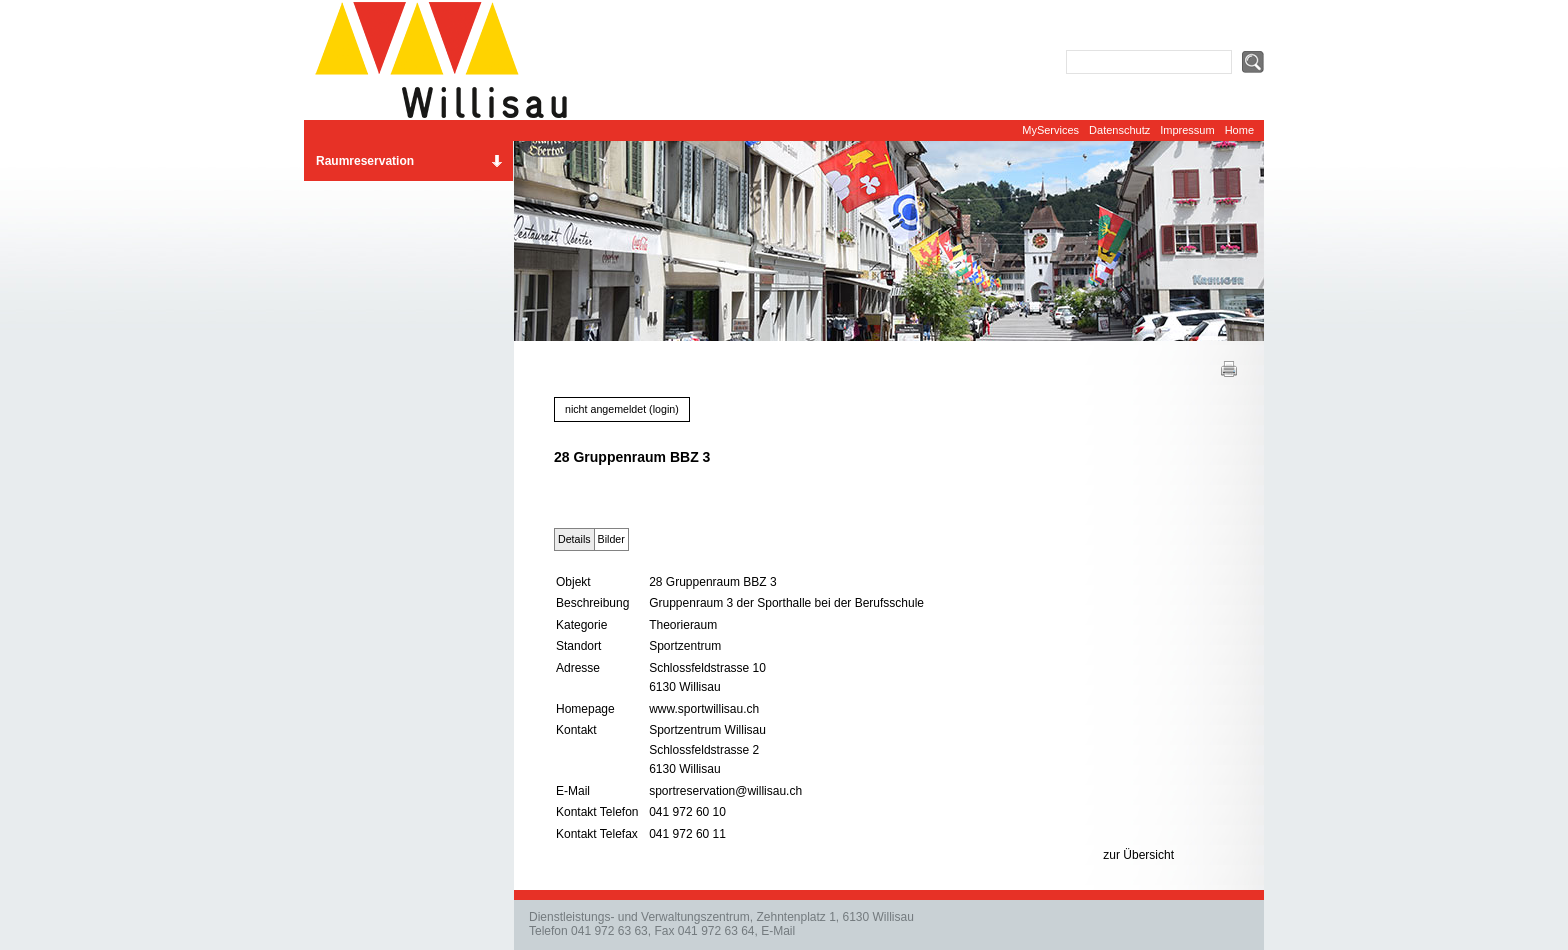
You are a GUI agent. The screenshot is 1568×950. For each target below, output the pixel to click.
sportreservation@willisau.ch (725, 791)
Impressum (1187, 130)
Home (1239, 130)
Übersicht (1148, 855)
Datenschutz (1119, 130)
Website (449, 60)
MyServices (1050, 130)
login (664, 409)
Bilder (611, 539)
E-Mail (778, 931)
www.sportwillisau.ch (704, 709)
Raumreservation (365, 161)
